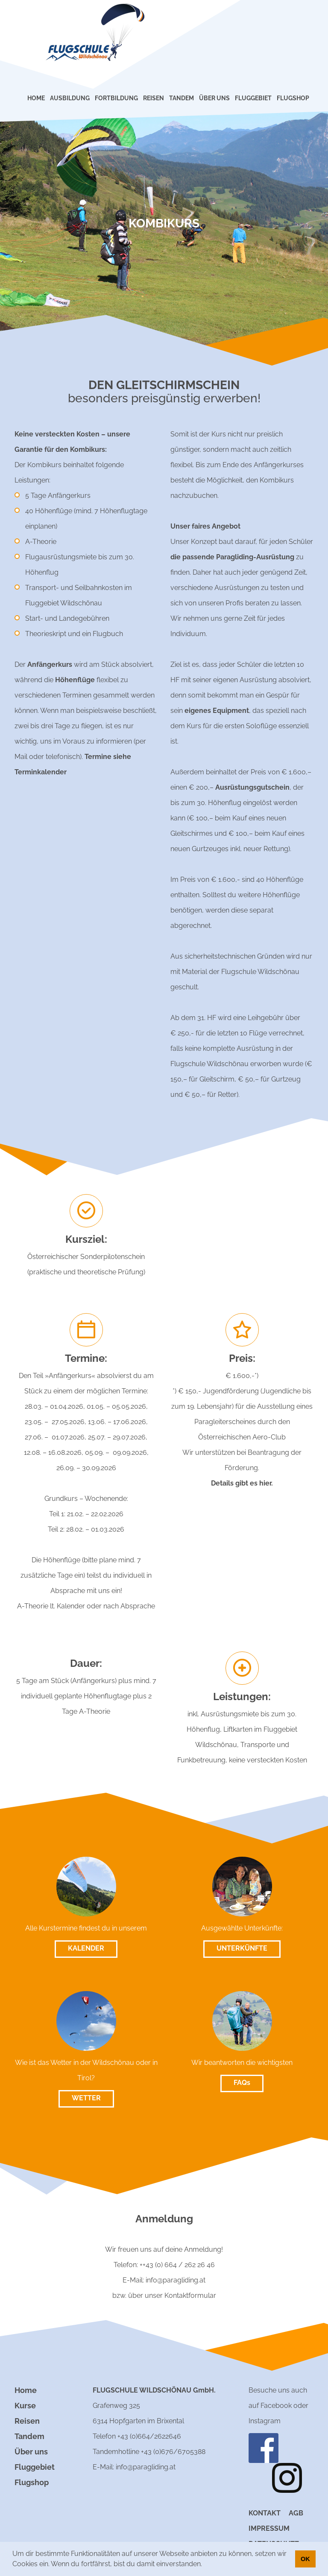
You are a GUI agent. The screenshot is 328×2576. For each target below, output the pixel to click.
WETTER (86, 2098)
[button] (205, 2565)
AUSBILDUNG (70, 98)
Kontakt (265, 2513)
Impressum (269, 2528)
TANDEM (181, 98)
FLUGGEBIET (253, 98)
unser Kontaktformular (180, 2295)
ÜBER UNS (214, 98)
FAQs (242, 2083)
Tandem (29, 2436)
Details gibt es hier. (242, 1483)
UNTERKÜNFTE (242, 1948)
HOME (36, 98)
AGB (296, 2513)
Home (26, 2390)
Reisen (27, 2420)
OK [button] (305, 2559)
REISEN (153, 98)
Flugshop (32, 2482)
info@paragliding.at (175, 2280)
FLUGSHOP (293, 98)
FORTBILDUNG (116, 98)
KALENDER (86, 1948)
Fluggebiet (35, 2467)
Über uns (31, 2451)
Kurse (25, 2405)
